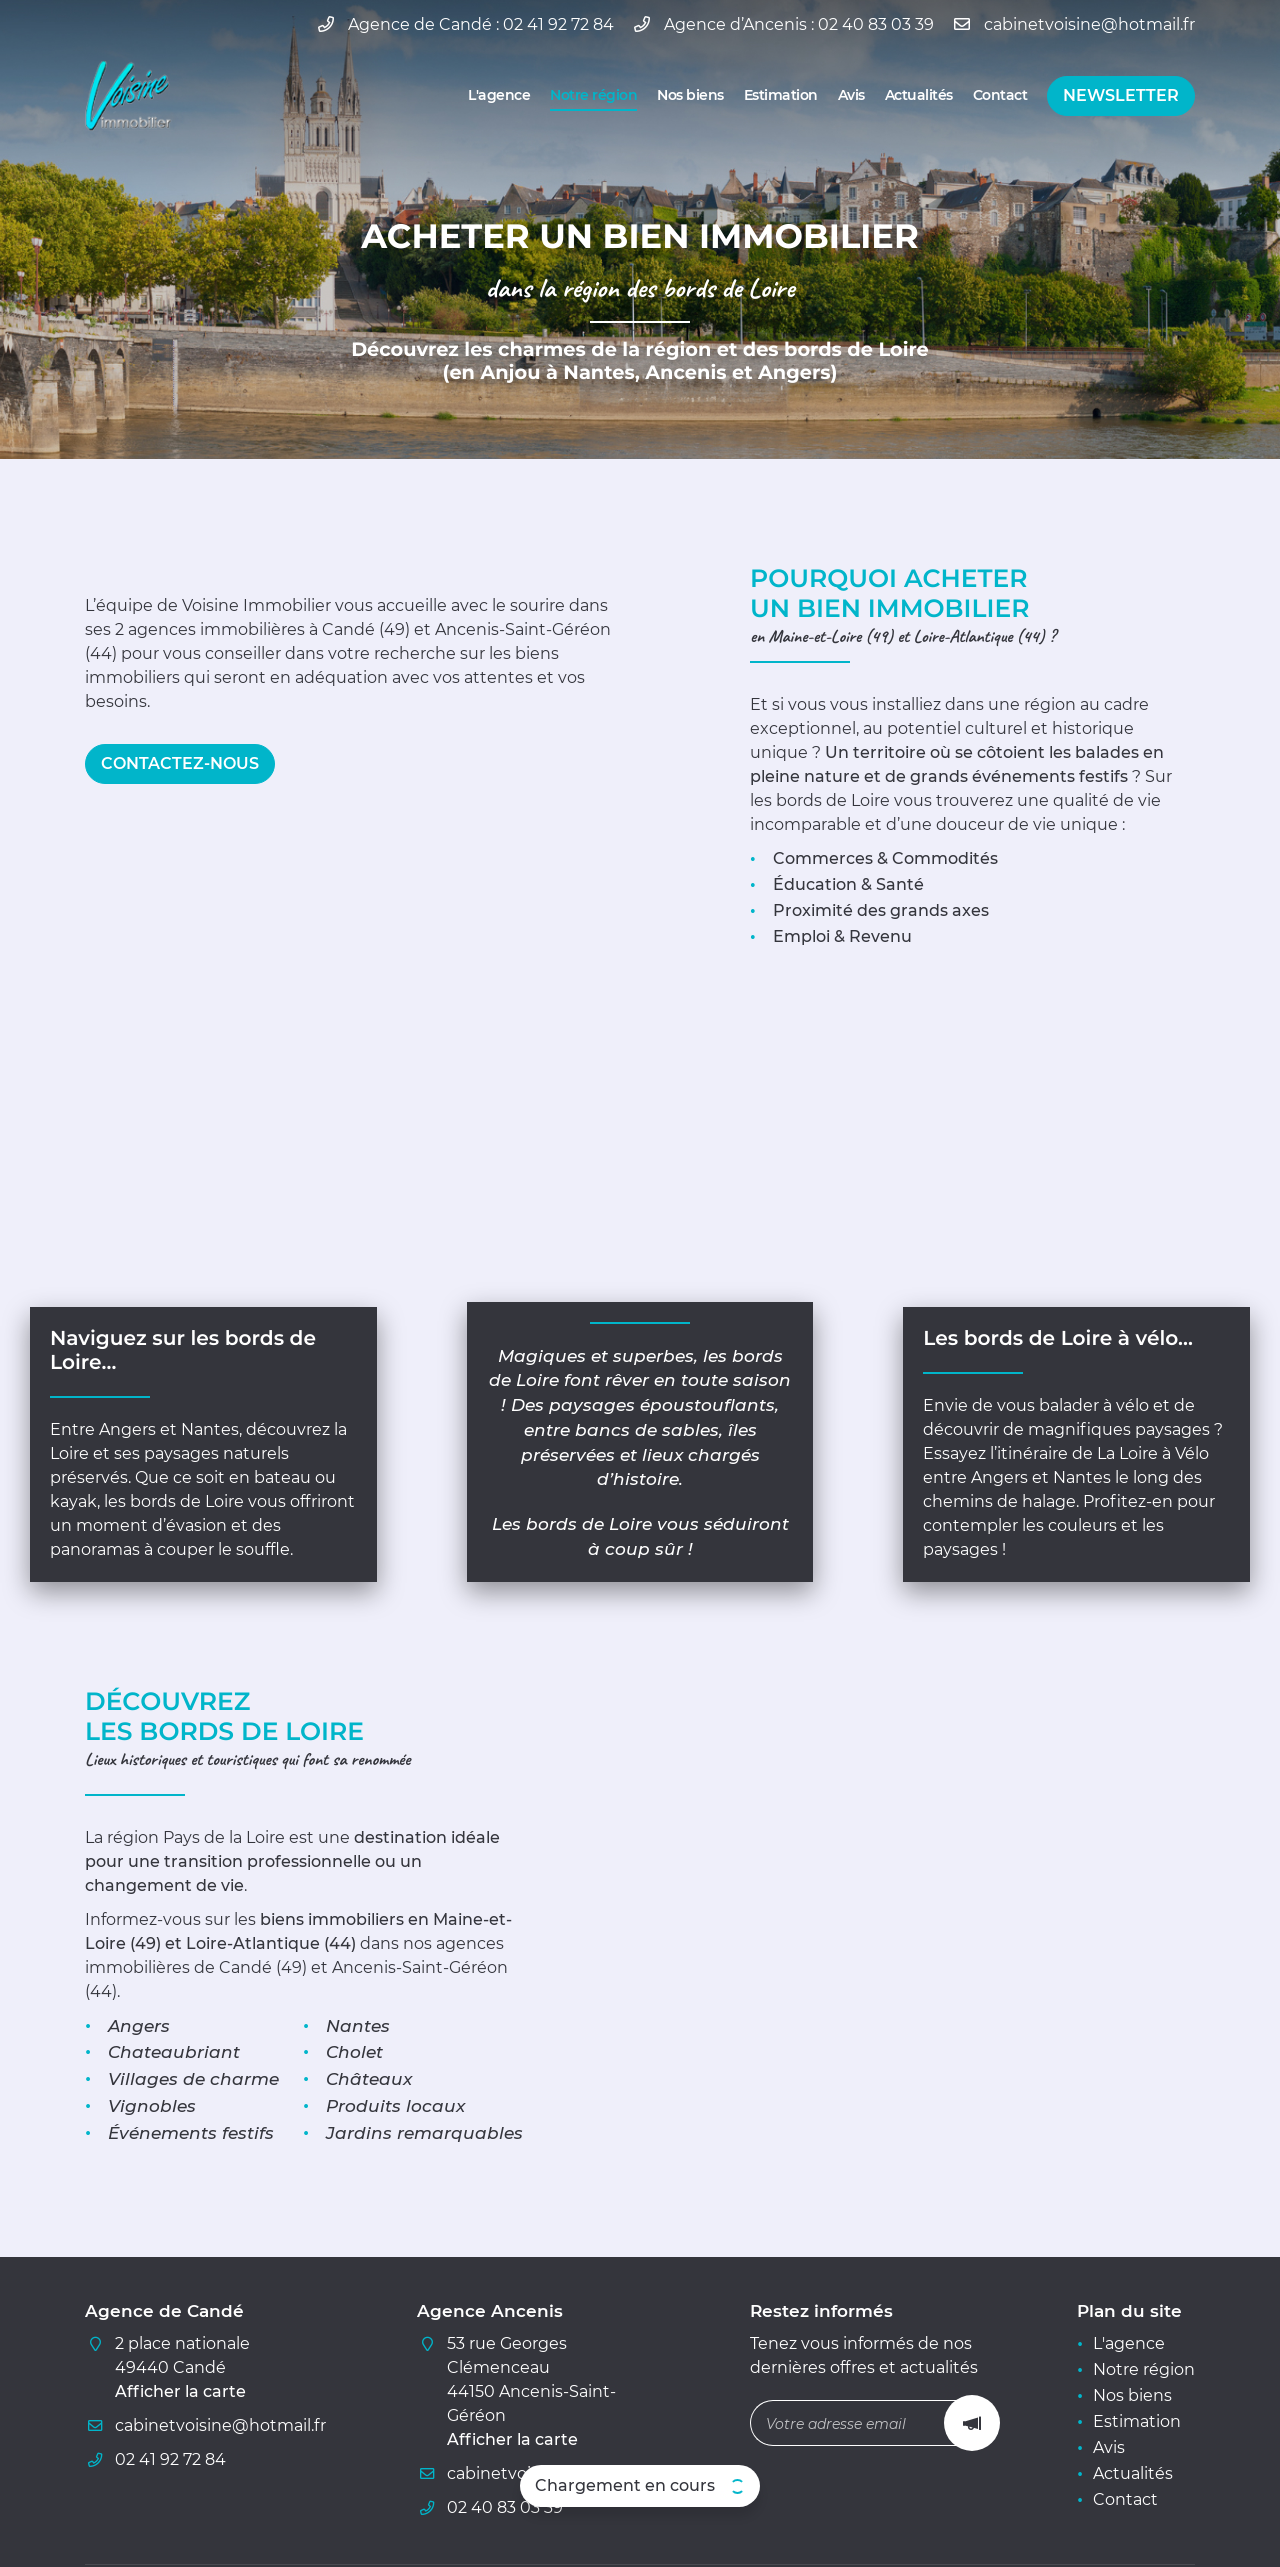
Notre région (593, 95)
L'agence (499, 95)
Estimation (781, 95)
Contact (1000, 95)
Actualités (919, 95)
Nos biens (690, 95)
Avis (851, 95)
